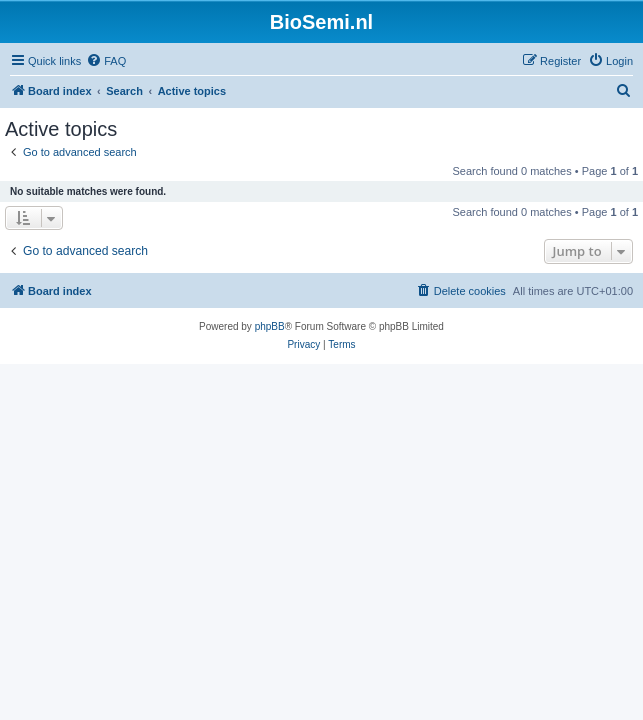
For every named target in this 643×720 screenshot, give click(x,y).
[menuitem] (106, 61)
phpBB (270, 326)
